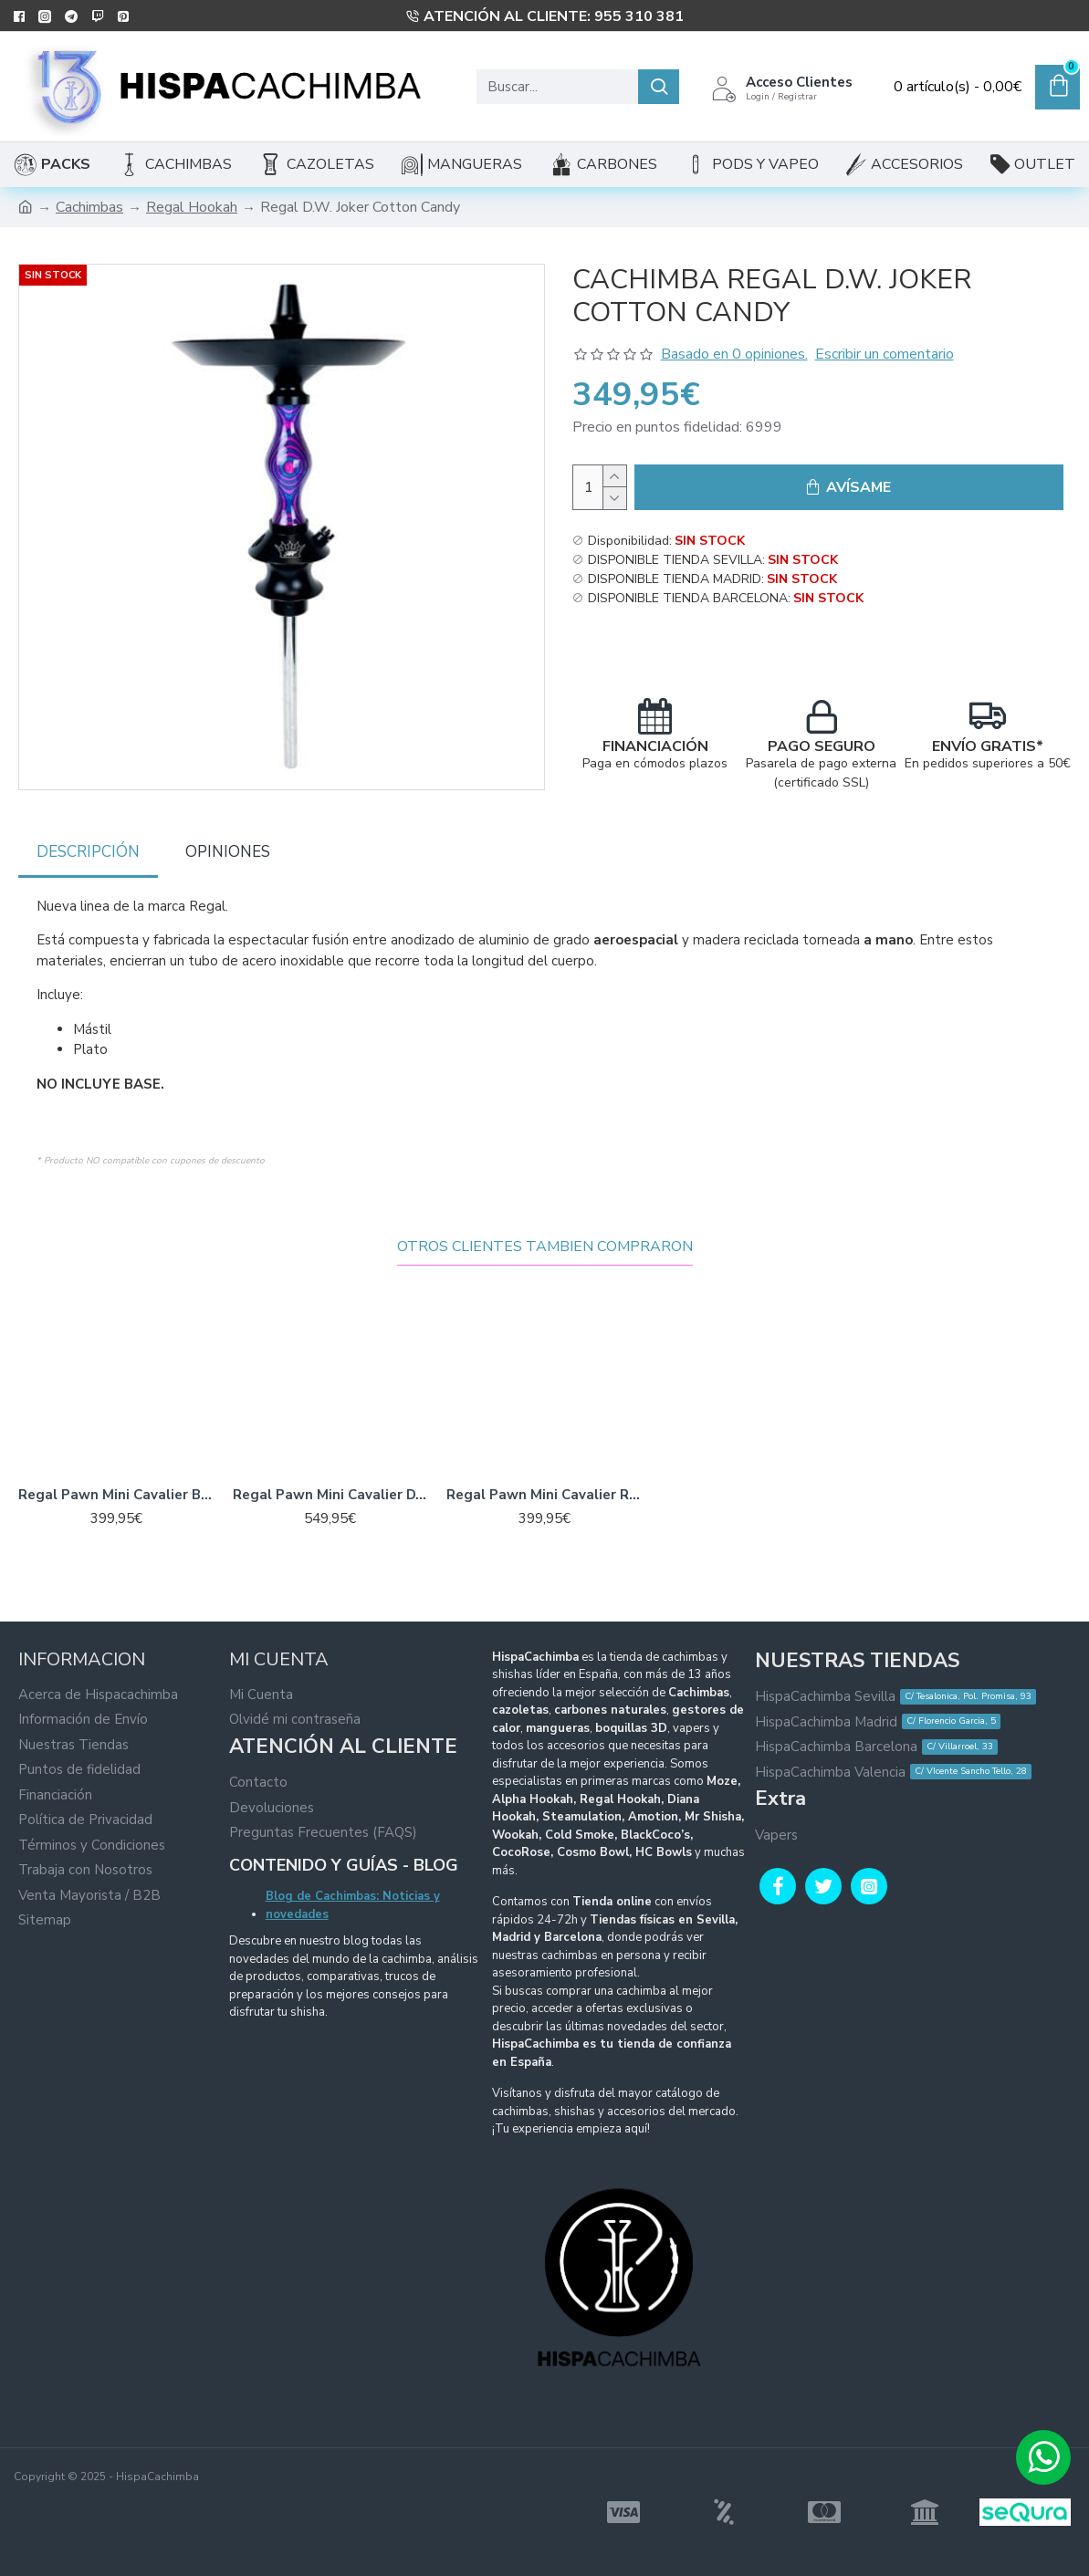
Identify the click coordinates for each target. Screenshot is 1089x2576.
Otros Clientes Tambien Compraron (545, 1228)
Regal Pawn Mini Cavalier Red (544, 1476)
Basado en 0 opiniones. (734, 354)
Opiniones (227, 850)
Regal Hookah (191, 207)
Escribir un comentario (884, 354)
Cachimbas (89, 207)
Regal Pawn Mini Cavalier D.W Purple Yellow (331, 1476)
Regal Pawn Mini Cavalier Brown (116, 1476)
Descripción (88, 850)
